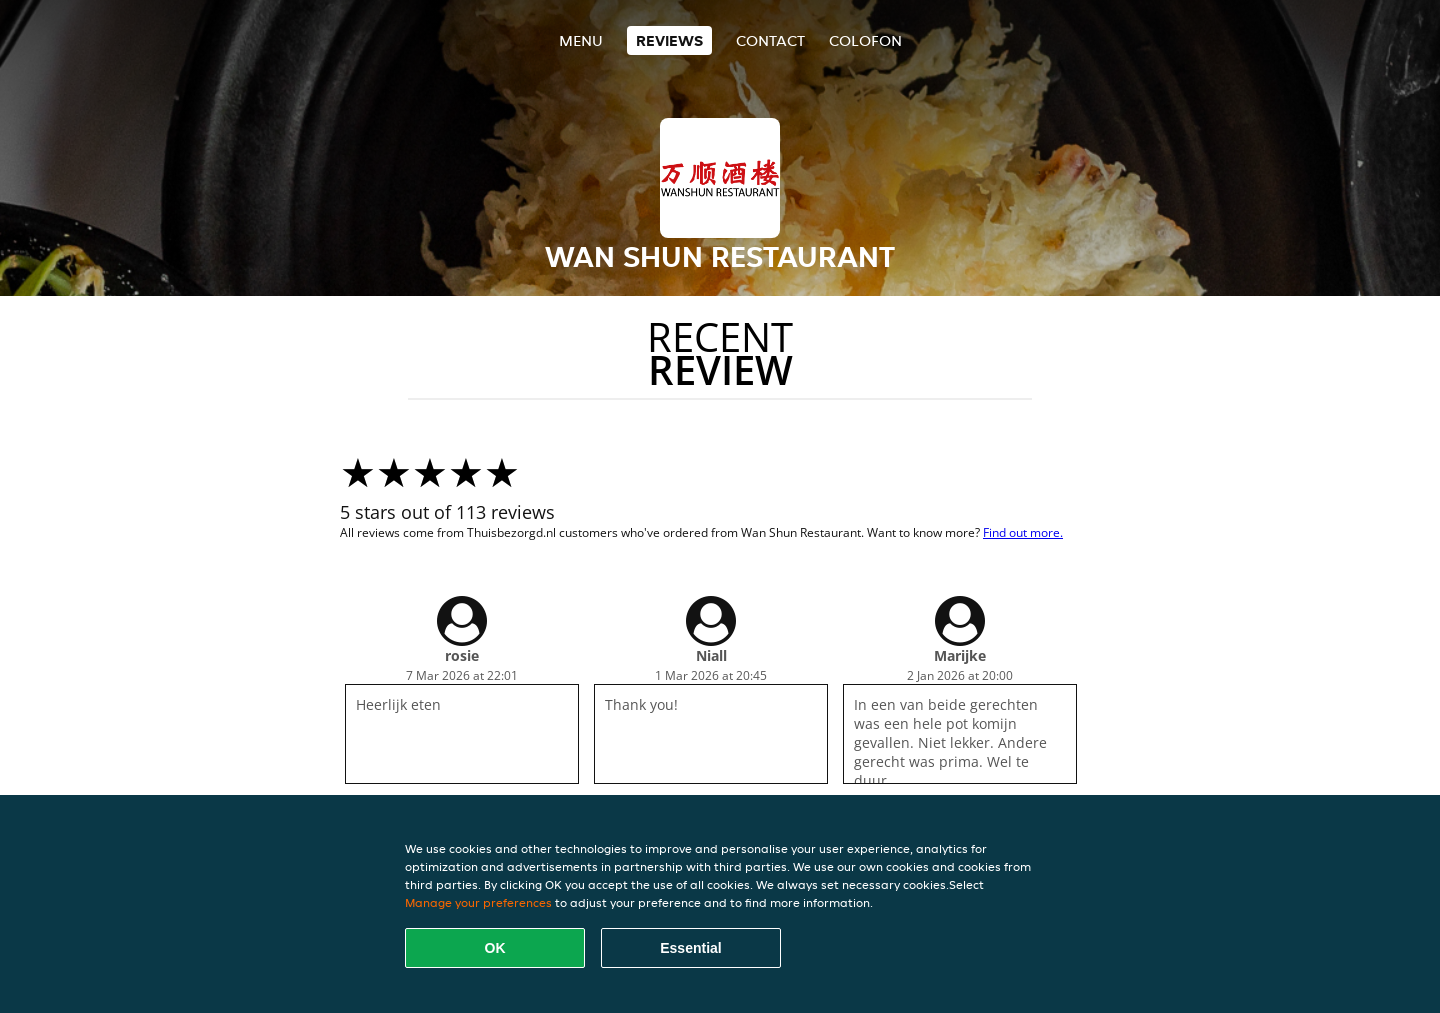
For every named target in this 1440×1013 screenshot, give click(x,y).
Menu (581, 40)
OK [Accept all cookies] (495, 948)
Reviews (669, 40)
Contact (770, 40)
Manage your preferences (478, 902)
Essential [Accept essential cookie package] (690, 948)
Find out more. (1023, 532)
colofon (865, 40)
